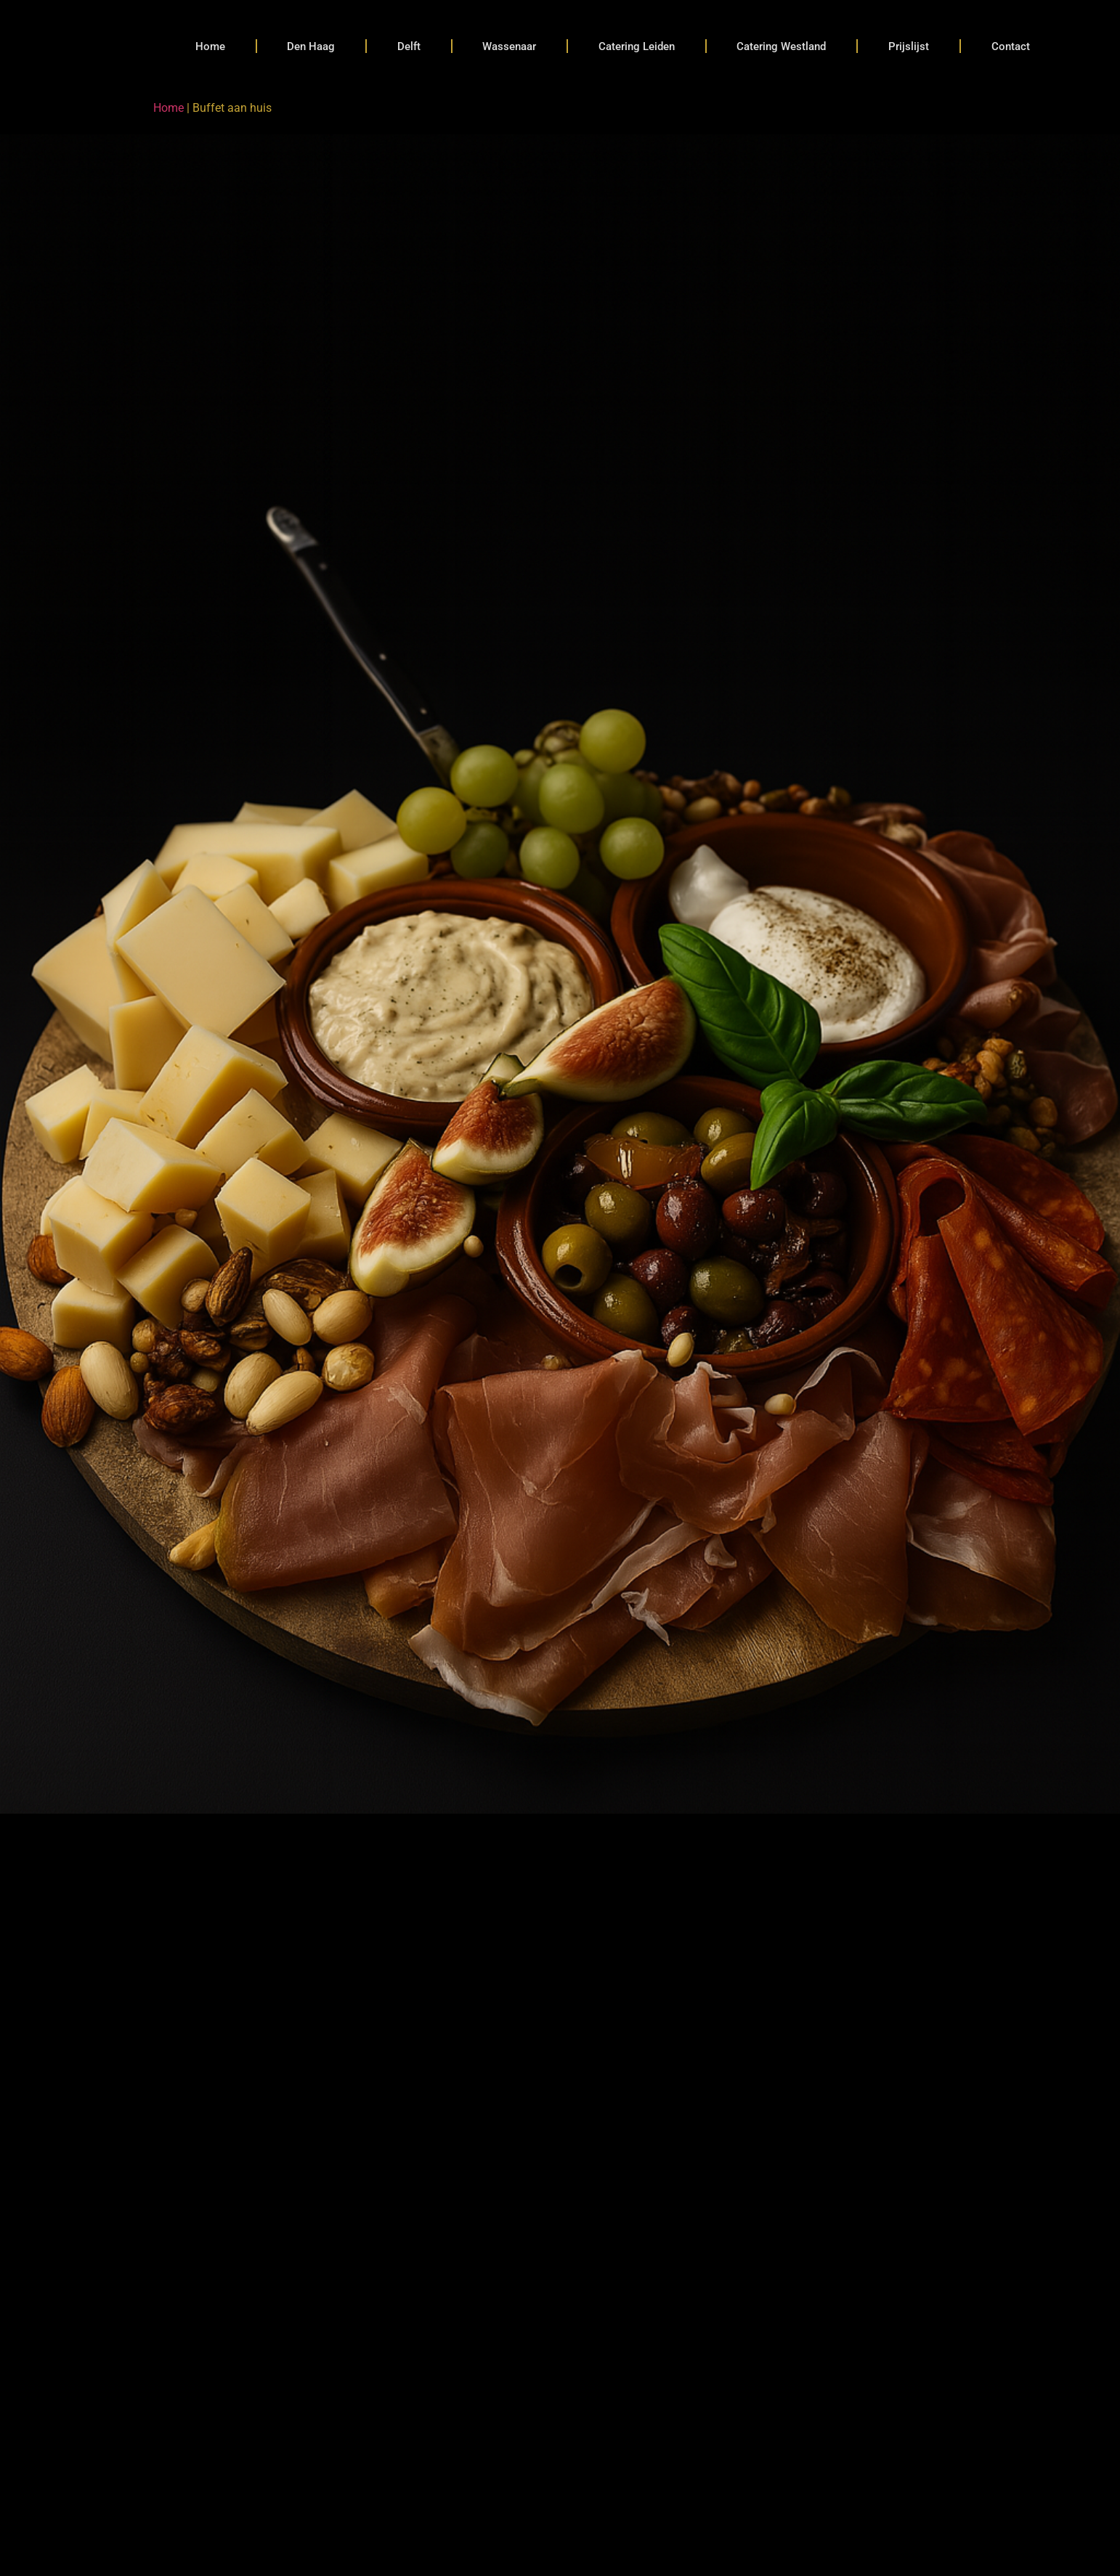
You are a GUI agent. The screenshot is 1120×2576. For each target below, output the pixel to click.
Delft (409, 46)
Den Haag (311, 46)
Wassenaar (509, 46)
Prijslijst (908, 46)
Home (210, 46)
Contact (1010, 46)
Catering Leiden (636, 46)
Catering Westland (781, 46)
